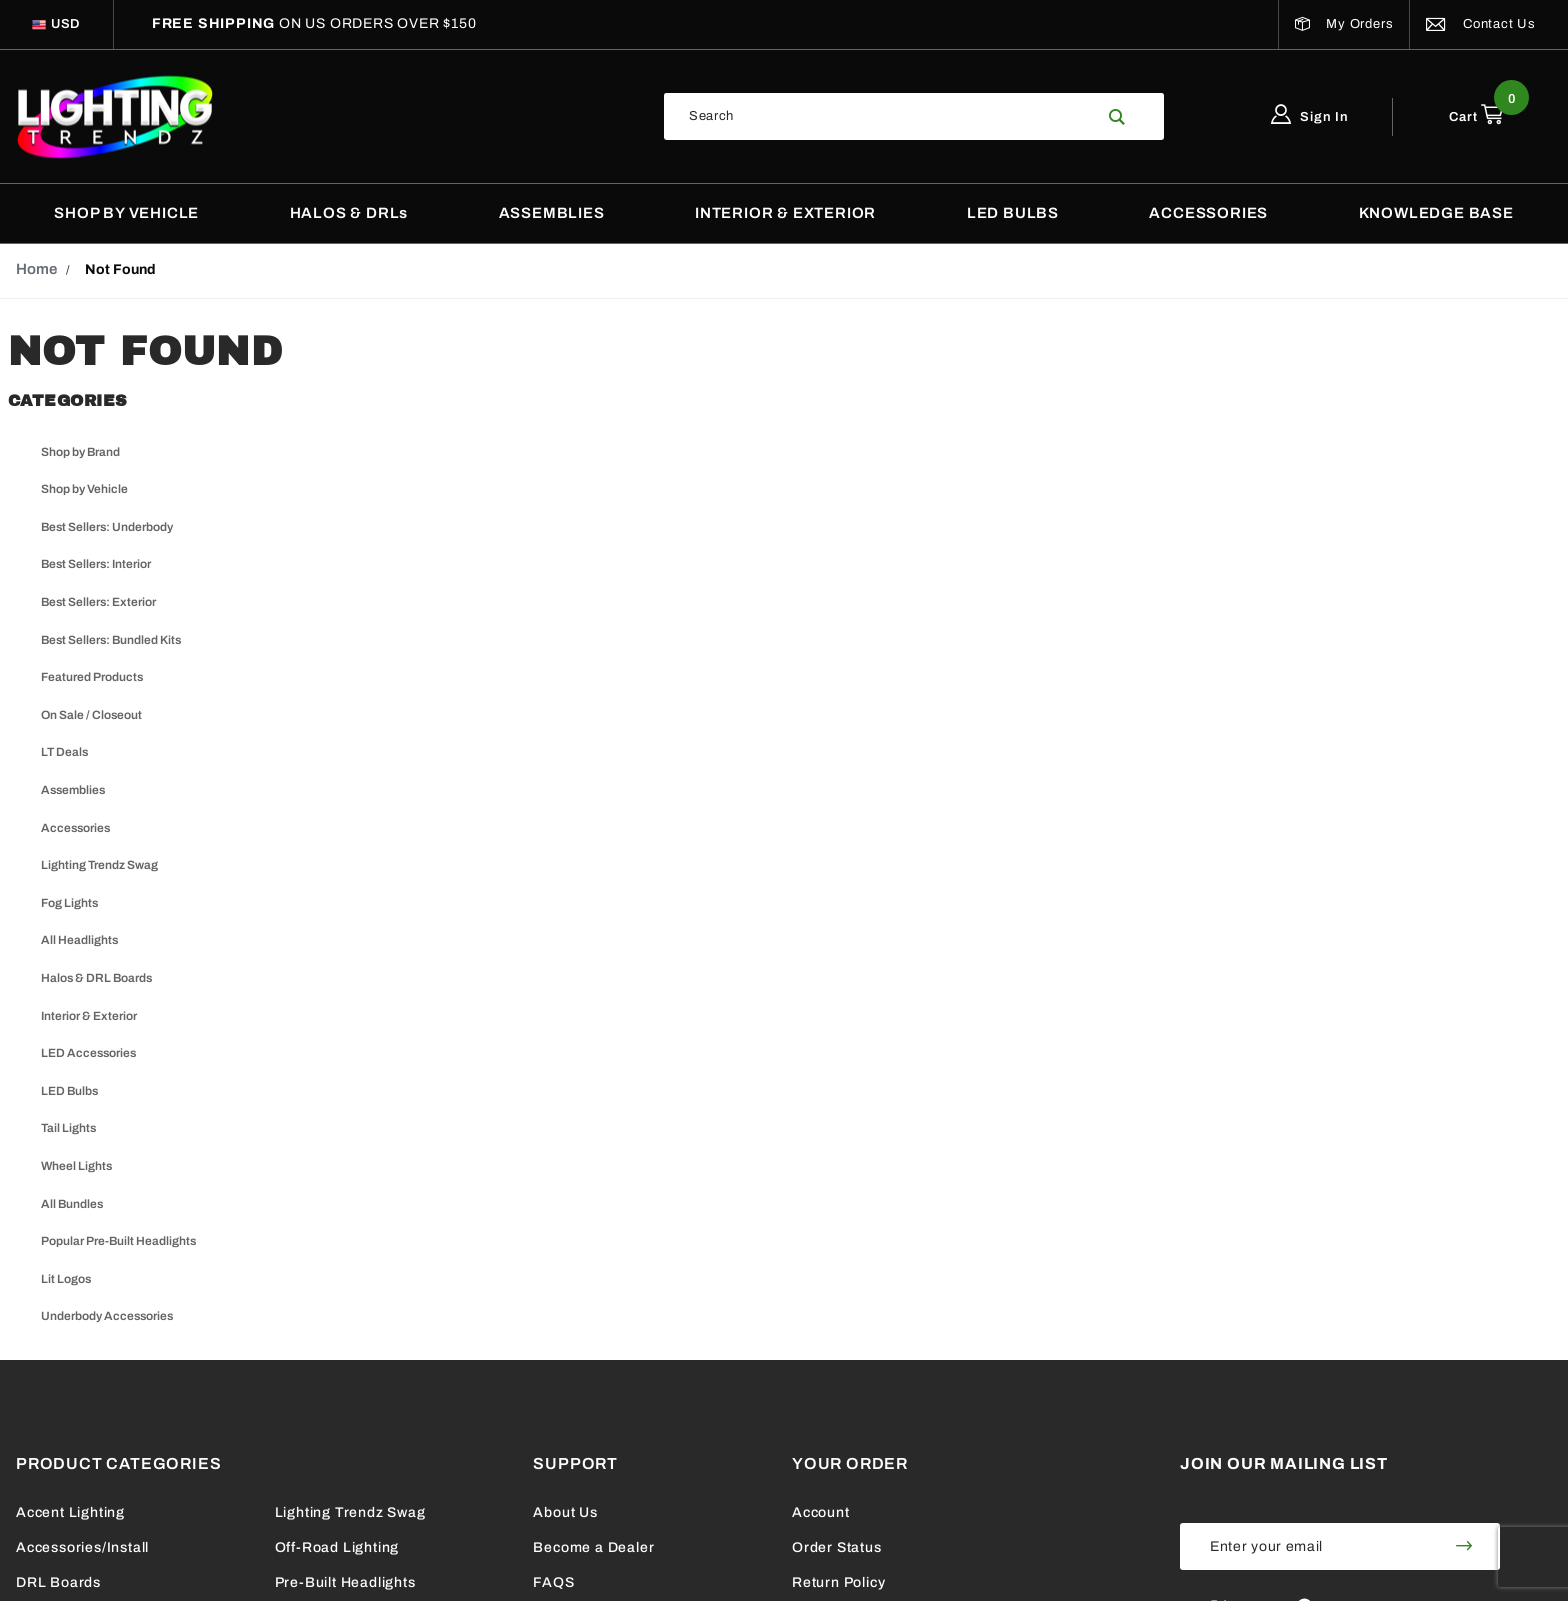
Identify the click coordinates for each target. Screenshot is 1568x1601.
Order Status (837, 1547)
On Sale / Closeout (91, 715)
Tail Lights (68, 1128)
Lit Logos (66, 1279)
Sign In (1310, 117)
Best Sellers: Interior (96, 564)
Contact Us (1481, 24)
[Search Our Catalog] (879, 116)
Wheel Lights (76, 1166)
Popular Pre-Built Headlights (118, 1241)
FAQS (553, 1582)
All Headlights (79, 940)
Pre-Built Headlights (345, 1582)
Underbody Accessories (107, 1316)
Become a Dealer (593, 1547)
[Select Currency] (66, 24)
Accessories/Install (82, 1547)
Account (821, 1512)
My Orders (1344, 24)
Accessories (75, 828)
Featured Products (92, 677)
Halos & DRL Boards (96, 978)
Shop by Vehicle (84, 489)
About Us (565, 1512)
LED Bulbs (69, 1091)
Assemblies (73, 790)
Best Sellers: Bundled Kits (111, 640)
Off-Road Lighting (337, 1547)
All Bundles (72, 1204)
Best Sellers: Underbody (107, 527)
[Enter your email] (1304, 1546)
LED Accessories (88, 1053)
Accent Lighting (70, 1512)
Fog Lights (69, 903)
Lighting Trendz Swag (99, 865)
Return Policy (838, 1582)
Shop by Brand (80, 452)
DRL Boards (58, 1582)
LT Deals (64, 752)
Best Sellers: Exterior (98, 602)
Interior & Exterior (89, 1016)
